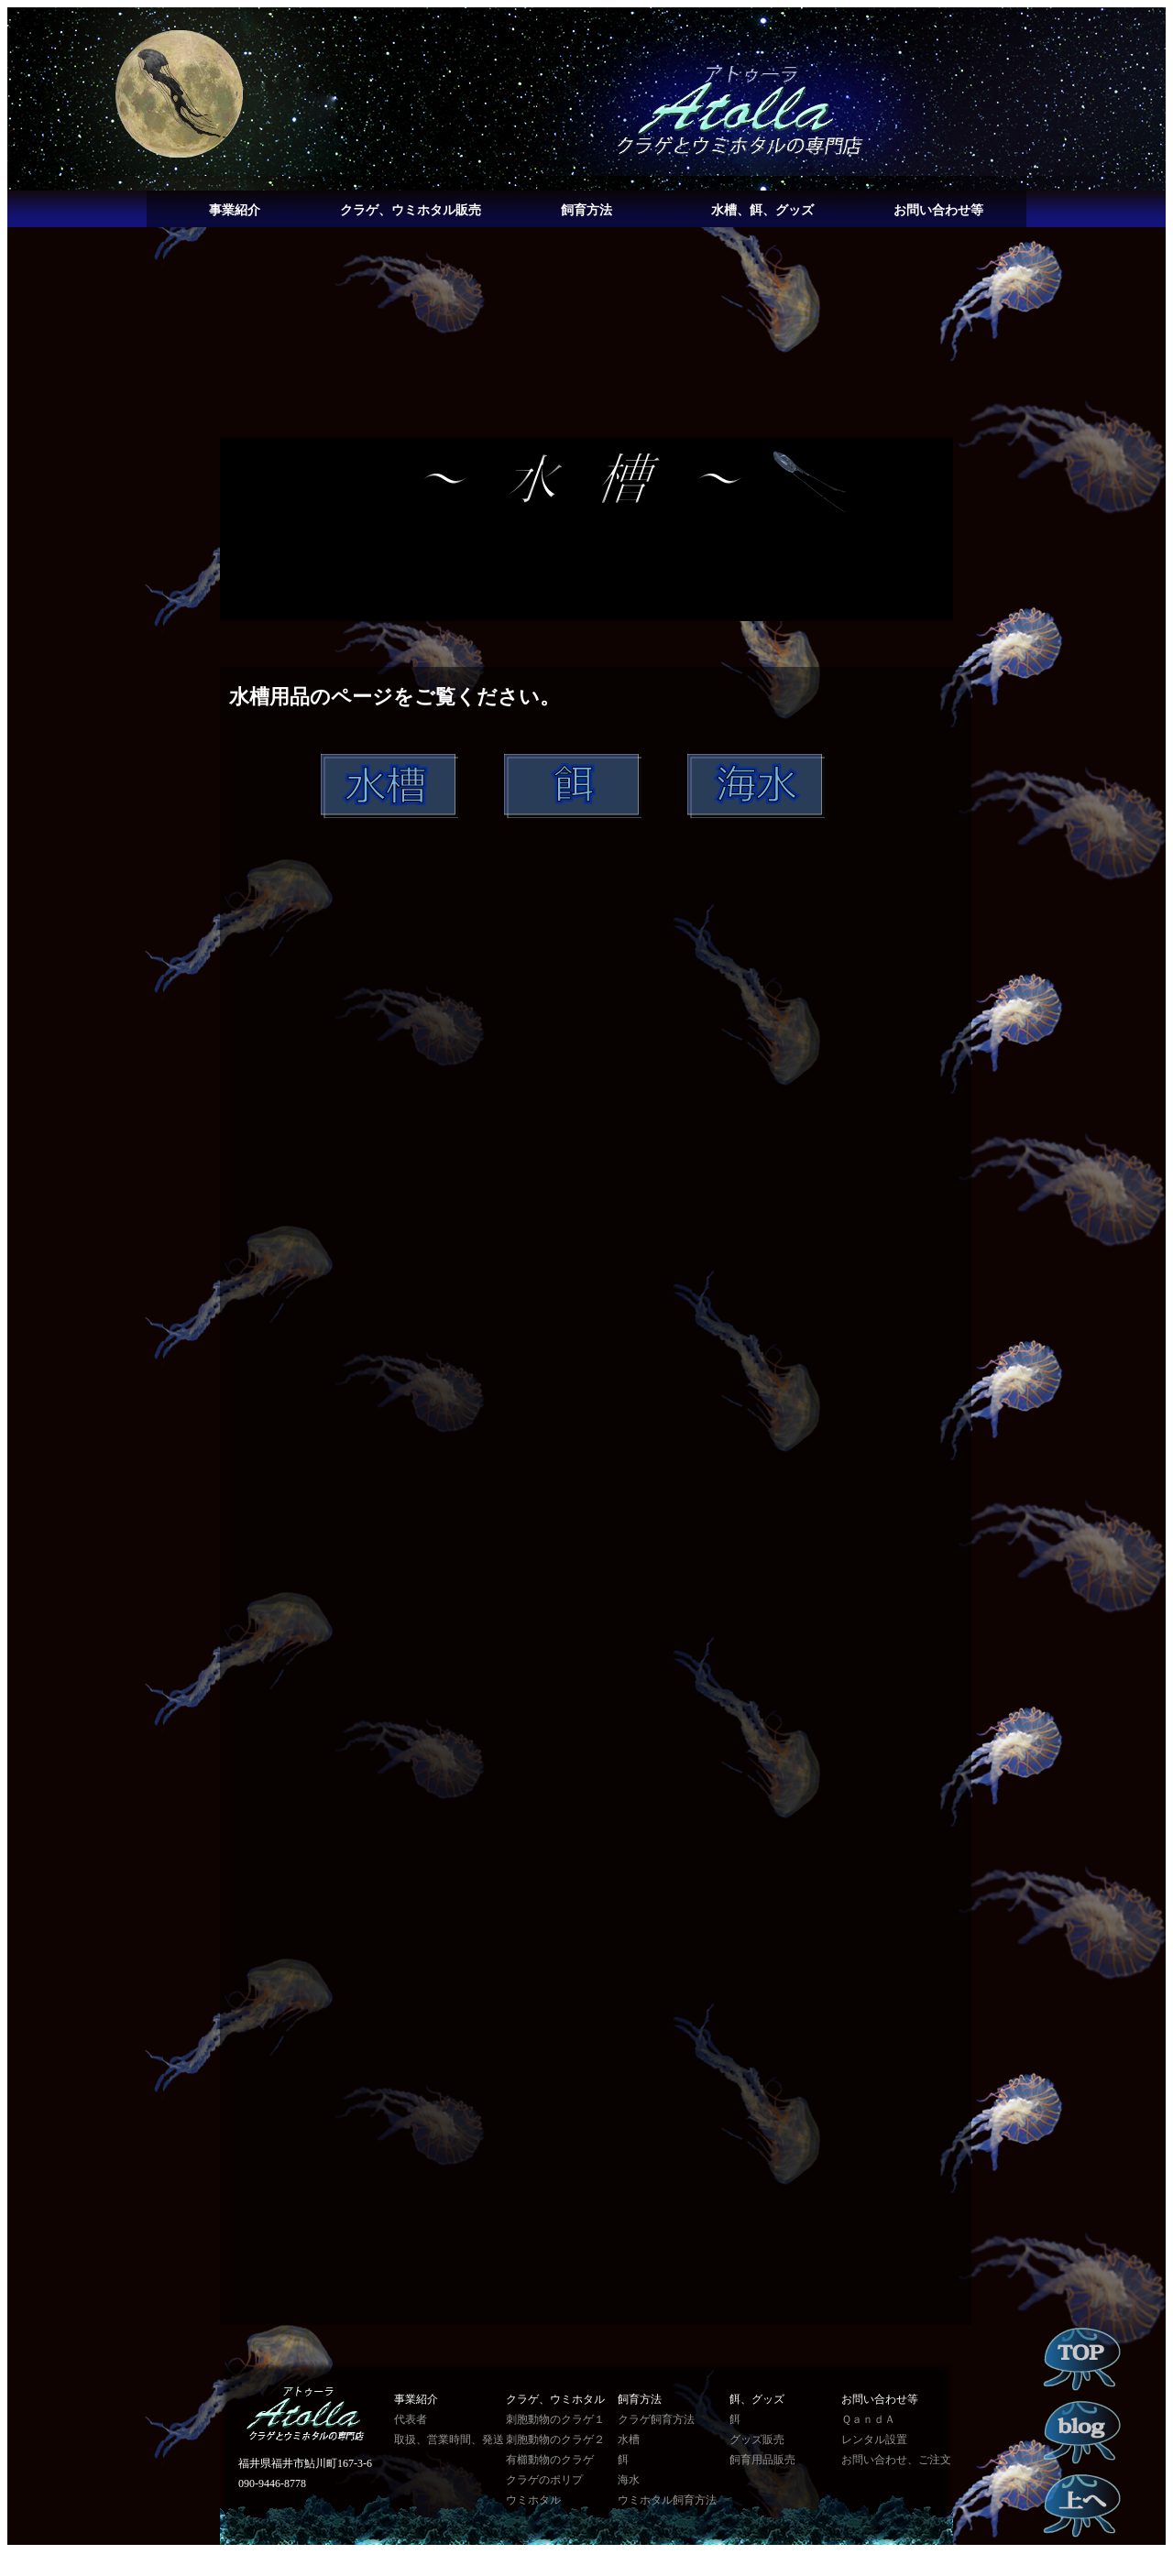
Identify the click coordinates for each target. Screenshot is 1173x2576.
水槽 (629, 2439)
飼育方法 (586, 210)
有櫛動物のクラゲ (550, 2459)
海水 (629, 2479)
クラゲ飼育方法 (656, 2419)
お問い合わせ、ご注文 (896, 2459)
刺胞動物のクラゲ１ (555, 2419)
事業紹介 (234, 210)
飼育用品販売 (762, 2459)
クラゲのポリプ (544, 2479)
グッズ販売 (756, 2439)
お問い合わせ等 (938, 210)
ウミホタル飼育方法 (667, 2500)
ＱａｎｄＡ (868, 2419)
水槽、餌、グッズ (762, 210)
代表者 (410, 2419)
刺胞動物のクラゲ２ (555, 2439)
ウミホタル (533, 2500)
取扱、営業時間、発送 (449, 2439)
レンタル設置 (874, 2439)
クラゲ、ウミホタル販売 (410, 210)
